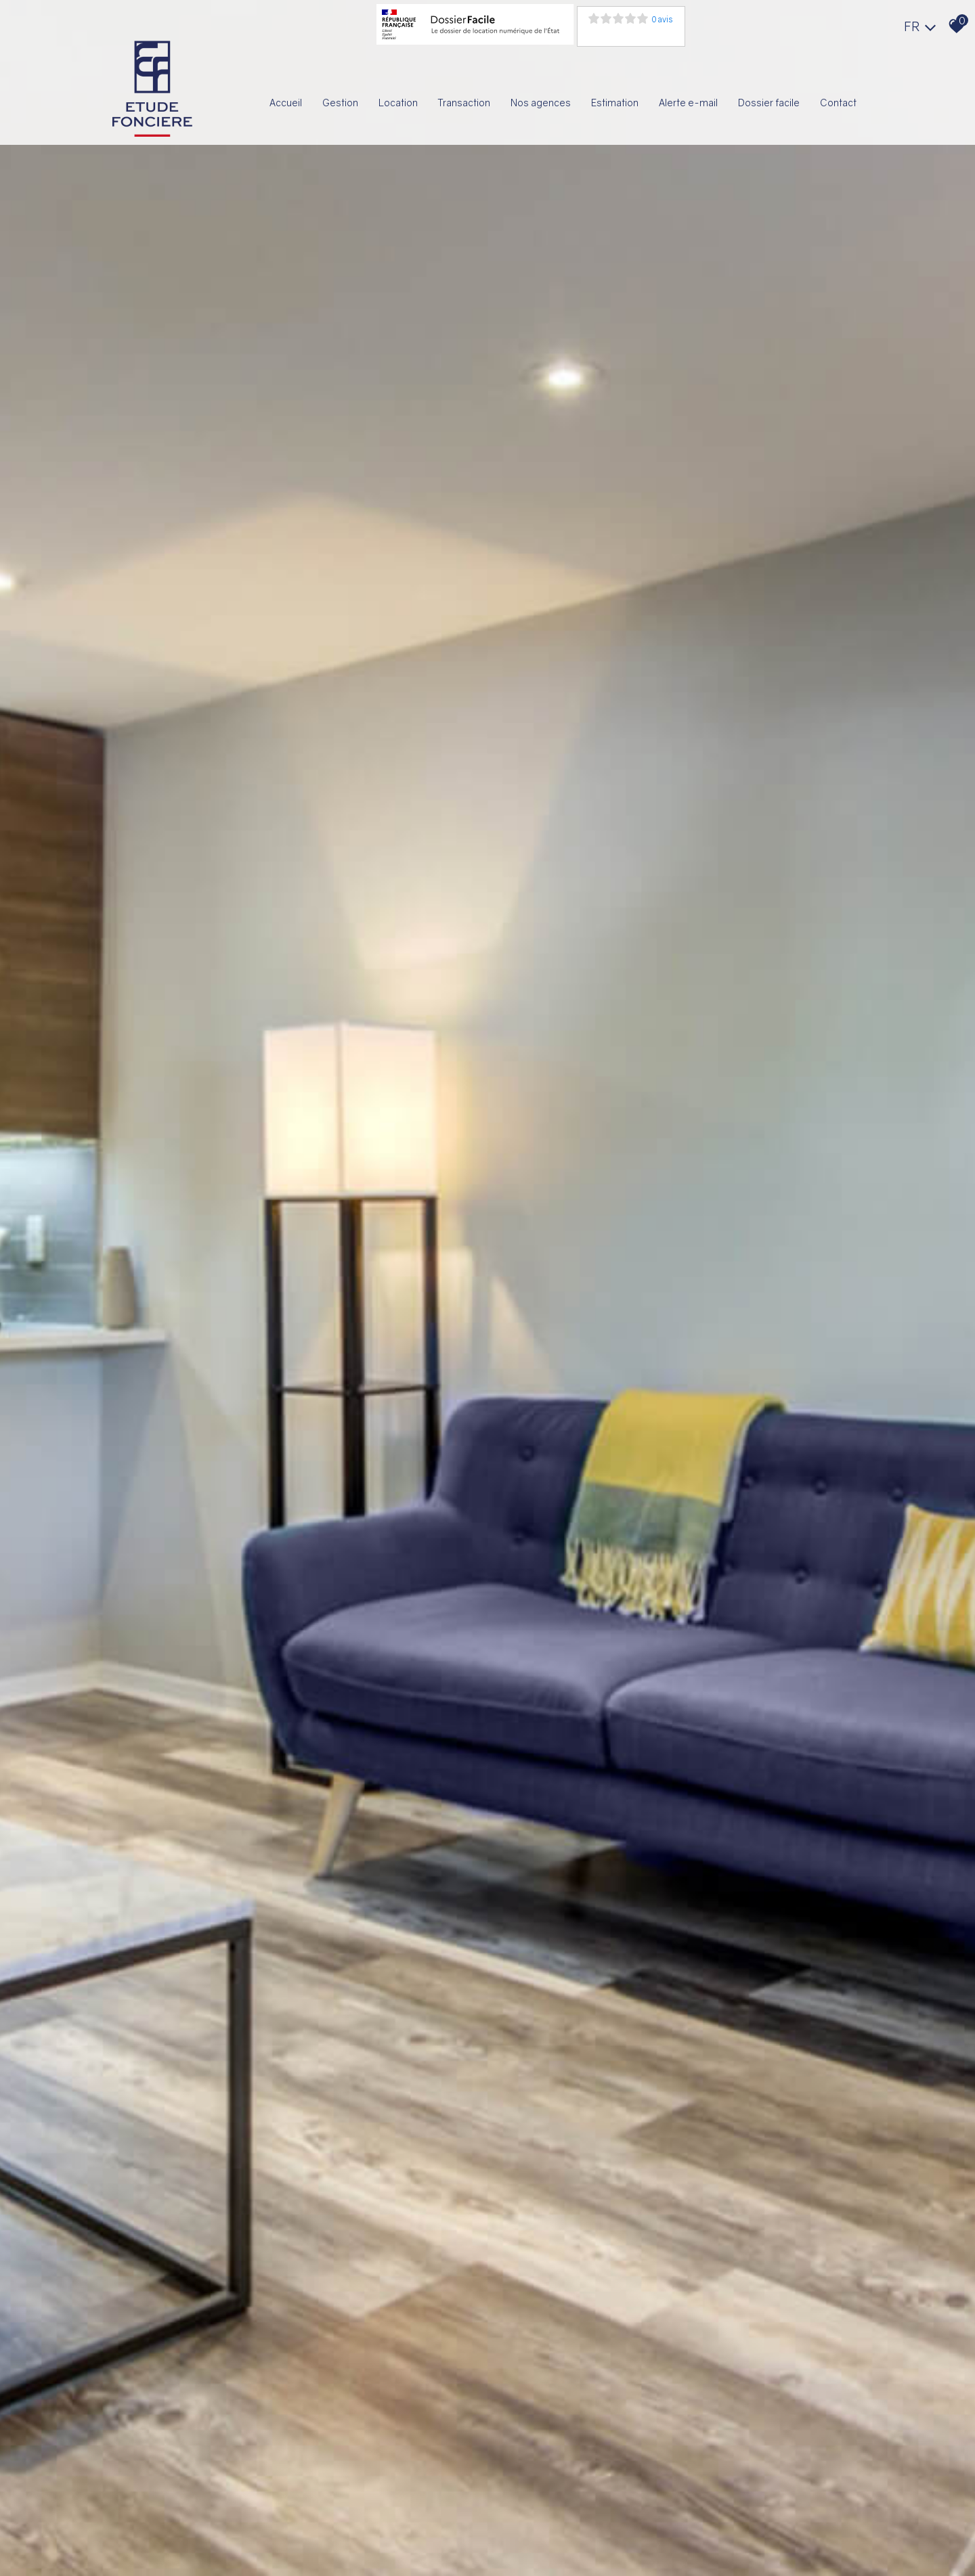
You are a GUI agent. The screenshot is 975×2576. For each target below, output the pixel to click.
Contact (838, 102)
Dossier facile (769, 102)
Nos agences (541, 102)
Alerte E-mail (688, 102)
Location (398, 102)
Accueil (285, 102)
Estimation (614, 102)
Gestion (340, 102)
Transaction (464, 102)
